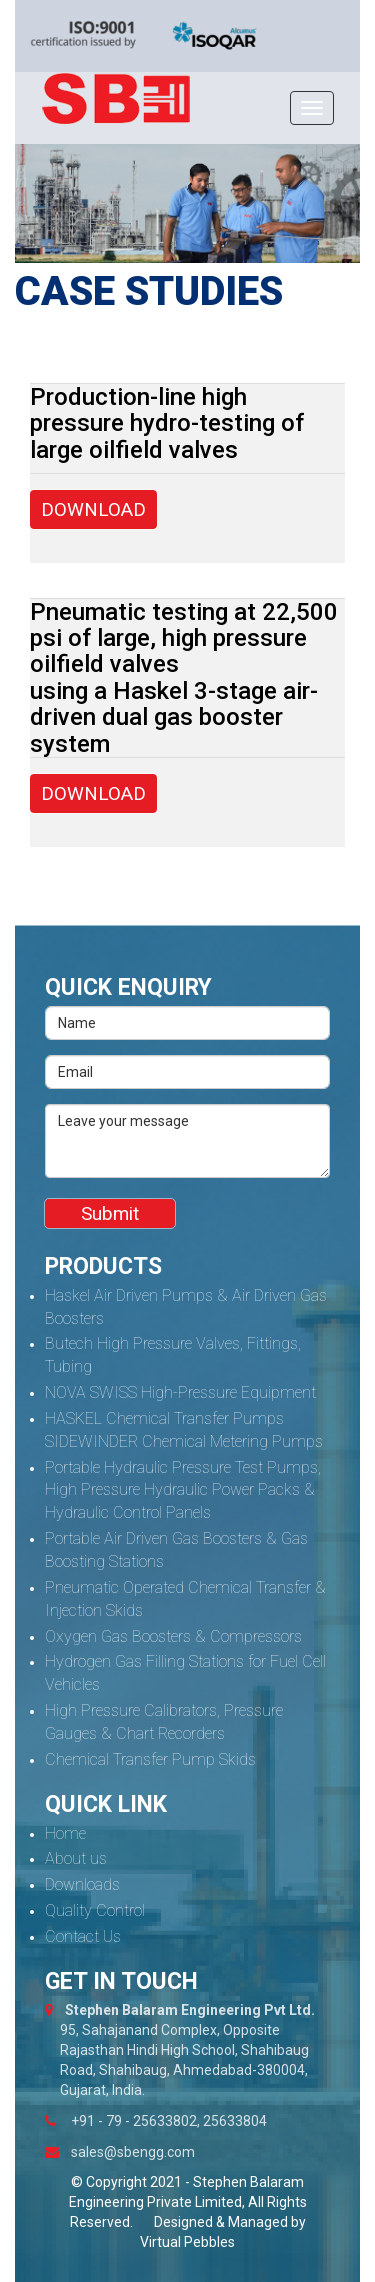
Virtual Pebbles (187, 2242)
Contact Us (83, 1936)
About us (76, 1858)
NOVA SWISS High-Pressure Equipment (180, 1392)
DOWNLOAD (93, 509)
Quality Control (95, 1910)
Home (65, 1833)
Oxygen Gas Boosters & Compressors (173, 1636)
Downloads (82, 1884)
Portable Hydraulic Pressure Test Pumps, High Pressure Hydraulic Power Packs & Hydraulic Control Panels (183, 1490)
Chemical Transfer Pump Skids (150, 1759)
